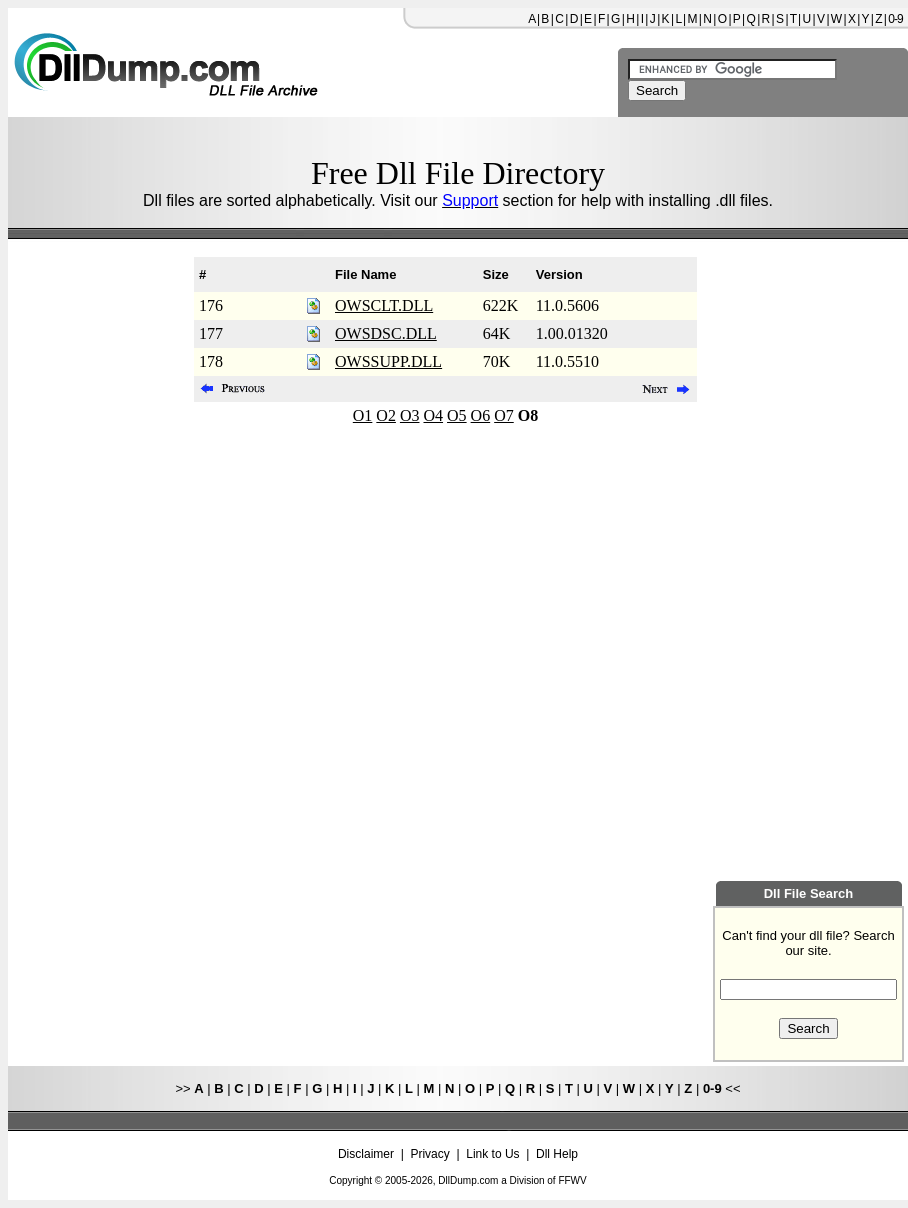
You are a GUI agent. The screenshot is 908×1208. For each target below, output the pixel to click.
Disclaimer (366, 1154)
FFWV (572, 1180)
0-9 (895, 19)
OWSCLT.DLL (384, 305)
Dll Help (557, 1154)
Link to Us (492, 1154)
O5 (457, 415)
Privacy (429, 1154)
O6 (481, 415)
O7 (504, 415)
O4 (433, 415)
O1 (363, 415)
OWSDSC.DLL (386, 333)
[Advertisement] (95, 560)
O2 (386, 415)
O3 (410, 415)
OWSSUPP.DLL (388, 361)
